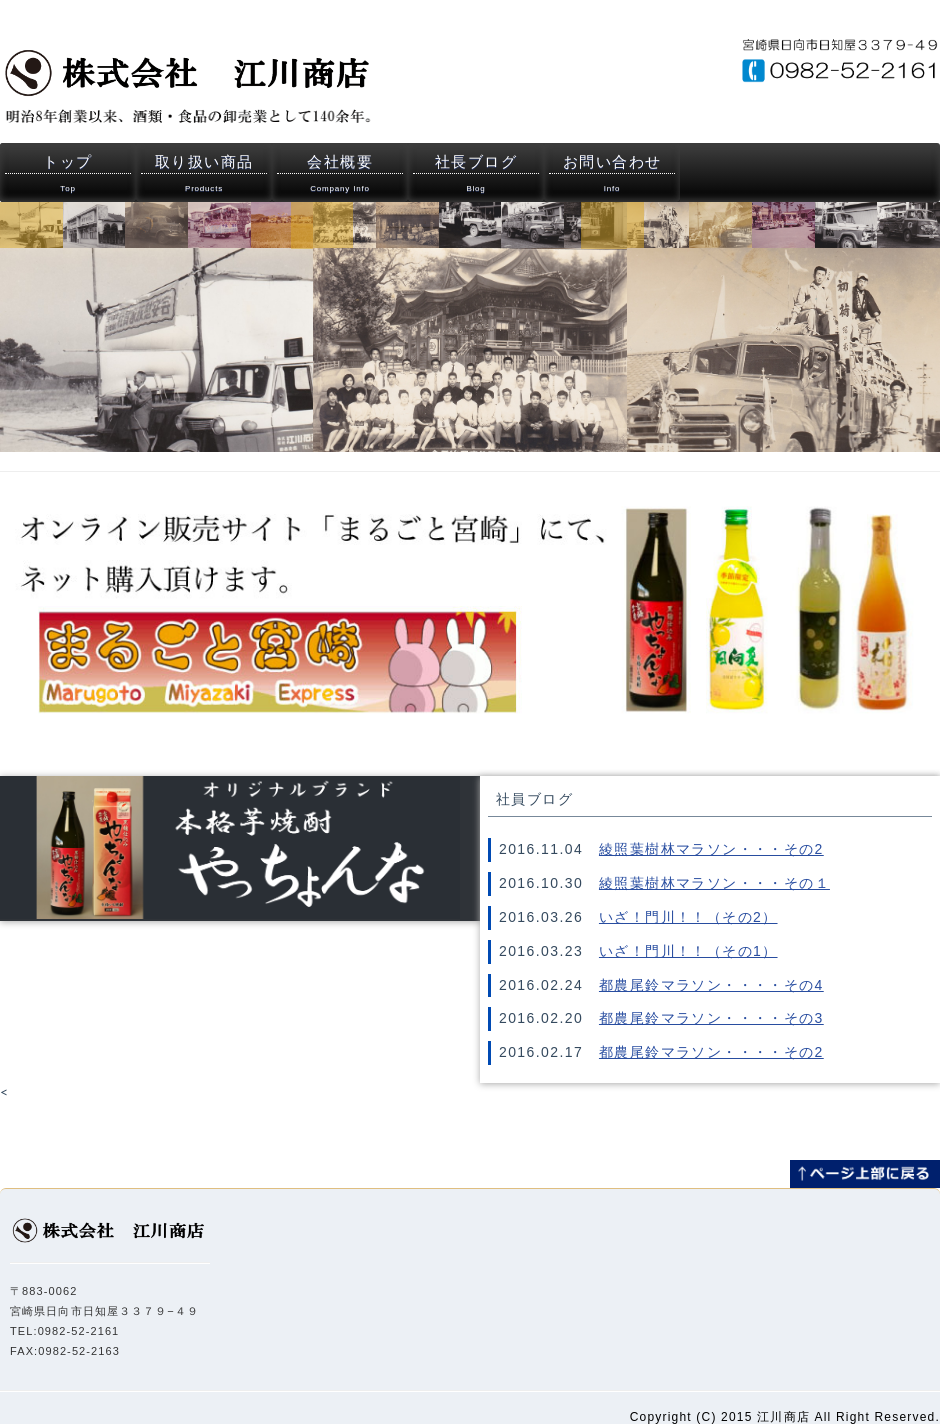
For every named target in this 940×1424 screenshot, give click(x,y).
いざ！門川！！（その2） (688, 917)
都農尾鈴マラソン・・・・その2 (711, 1052)
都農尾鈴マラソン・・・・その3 (711, 1018)
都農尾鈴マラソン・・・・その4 (711, 985)
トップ (68, 173)
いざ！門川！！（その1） (688, 951)
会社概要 (340, 173)
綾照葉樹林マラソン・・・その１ (714, 883)
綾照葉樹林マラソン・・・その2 (711, 849)
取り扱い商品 (204, 173)
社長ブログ (476, 173)
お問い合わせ (612, 173)
